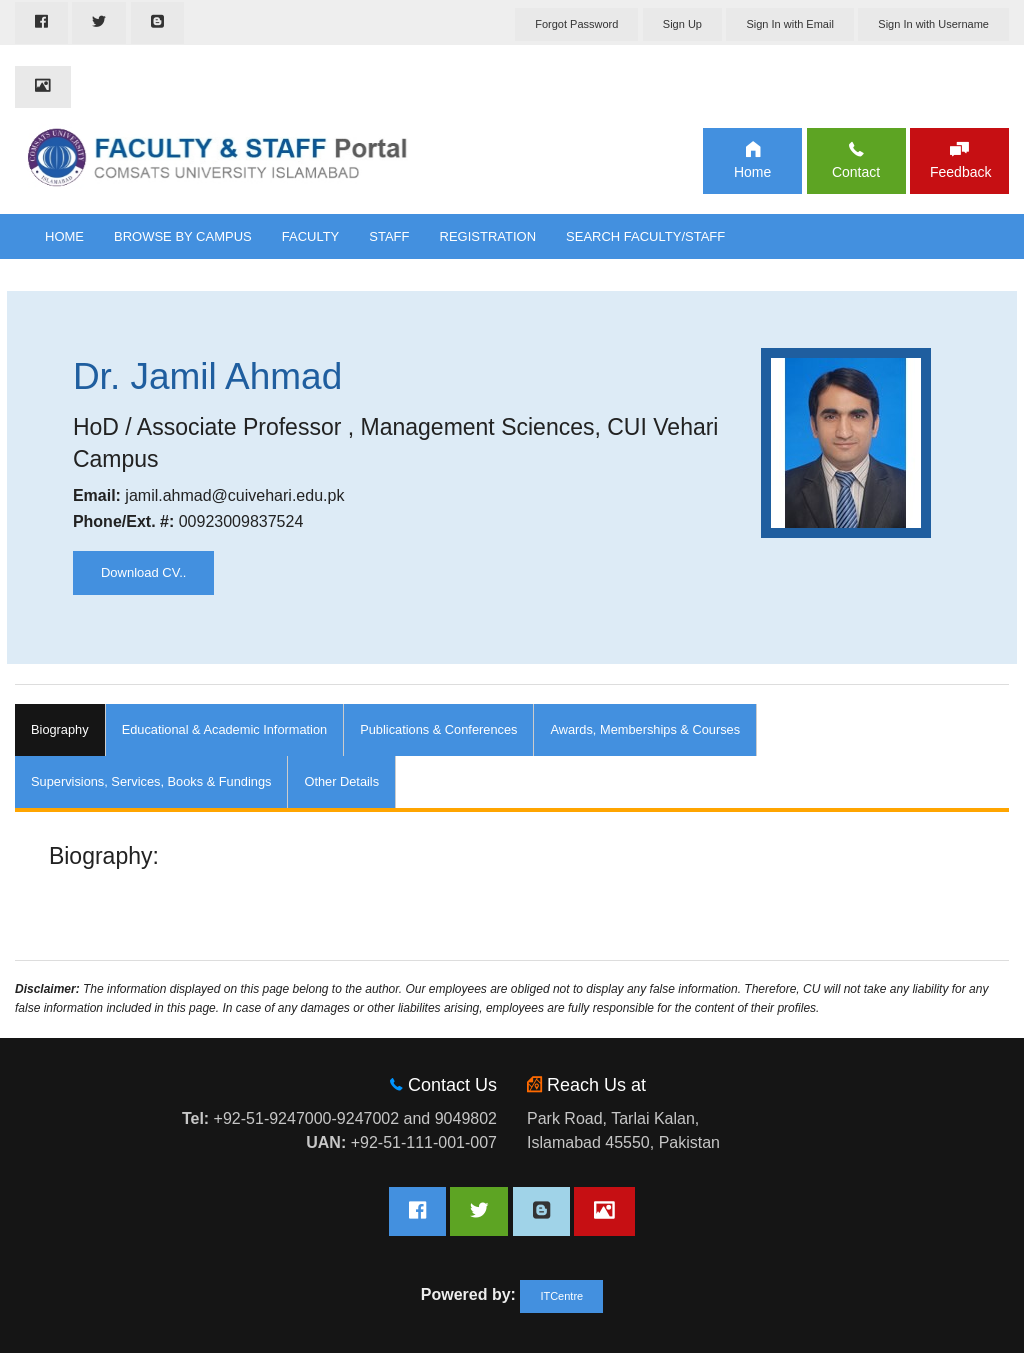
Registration (488, 236)
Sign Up (682, 24)
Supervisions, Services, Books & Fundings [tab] (151, 781)
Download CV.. (144, 572)
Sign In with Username (933, 24)
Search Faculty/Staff (645, 236)
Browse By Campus (183, 236)
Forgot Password (576, 24)
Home (752, 172)
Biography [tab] (60, 729)
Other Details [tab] (341, 781)
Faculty (311, 236)
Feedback (959, 172)
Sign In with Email (789, 24)
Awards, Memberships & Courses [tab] (645, 729)
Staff (389, 236)
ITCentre (561, 1296)
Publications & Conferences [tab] (438, 729)
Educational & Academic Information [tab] (225, 729)
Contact (856, 172)
